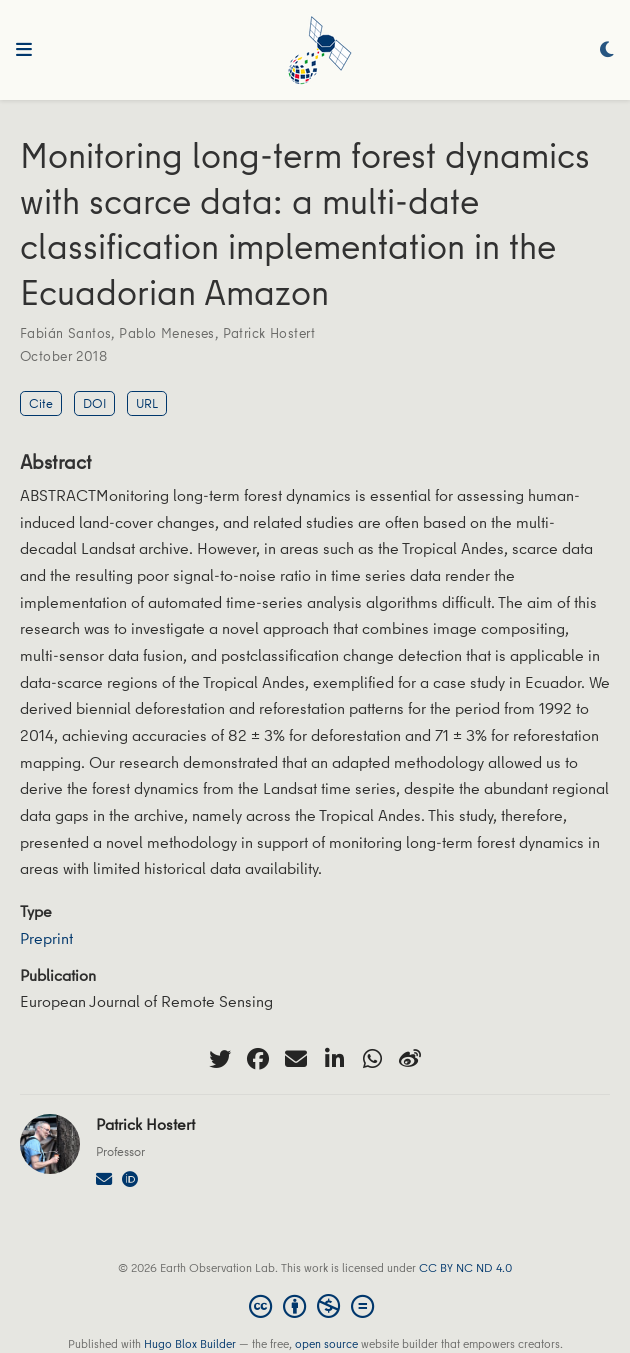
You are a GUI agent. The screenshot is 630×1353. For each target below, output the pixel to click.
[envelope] (296, 1059)
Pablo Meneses (166, 333)
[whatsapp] (372, 1059)
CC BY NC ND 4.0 (465, 1267)
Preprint (46, 938)
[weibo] (410, 1059)
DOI (94, 403)
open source (326, 1343)
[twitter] (220, 1059)
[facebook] (258, 1059)
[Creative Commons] (315, 1306)
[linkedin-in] (334, 1059)
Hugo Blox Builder (190, 1343)
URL (147, 403)
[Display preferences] (607, 50)
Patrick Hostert (269, 333)
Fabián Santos (65, 333)
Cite (41, 403)
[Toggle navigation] (24, 50)
